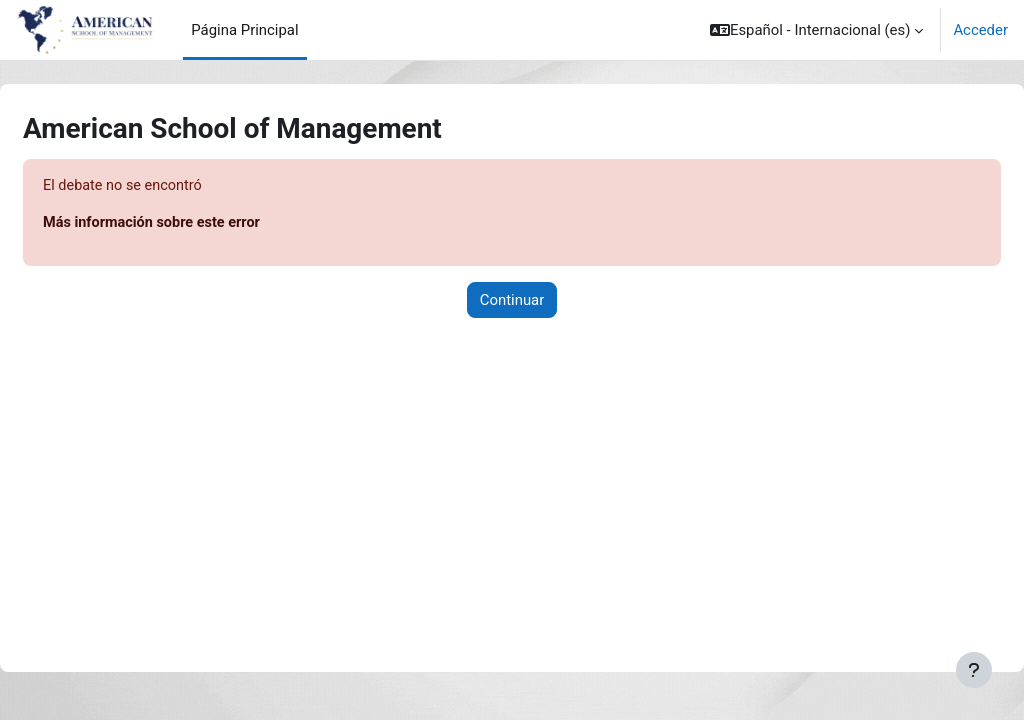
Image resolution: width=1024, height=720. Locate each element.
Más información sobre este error (203, 224)
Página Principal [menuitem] (244, 30)
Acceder (980, 30)
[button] (816, 30)
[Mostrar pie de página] (974, 670)
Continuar (512, 301)
